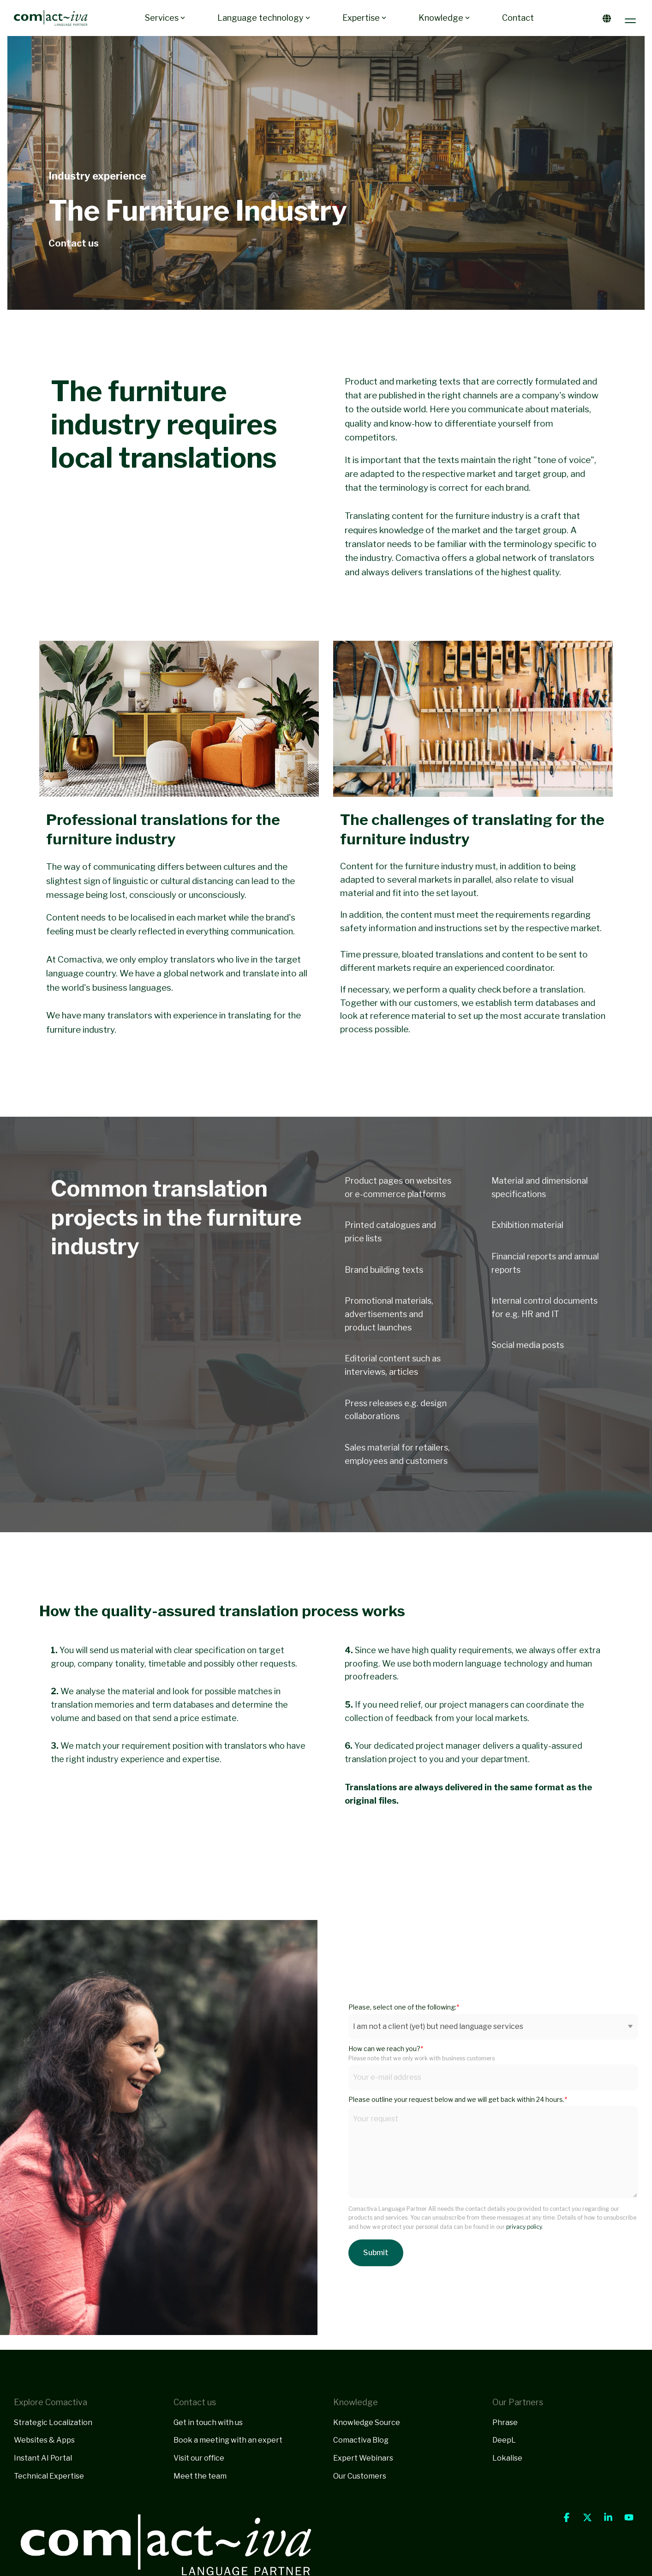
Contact (518, 18)
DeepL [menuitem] (504, 2440)
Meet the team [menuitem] (200, 2476)
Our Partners (517, 2402)
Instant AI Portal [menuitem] (43, 2458)
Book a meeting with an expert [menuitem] (227, 2440)
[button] (631, 18)
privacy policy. (524, 2226)
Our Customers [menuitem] (359, 2476)
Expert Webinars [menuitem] (363, 2458)
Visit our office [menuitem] (198, 2458)
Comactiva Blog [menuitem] (361, 2440)
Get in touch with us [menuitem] (208, 2422)
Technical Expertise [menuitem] (49, 2476)
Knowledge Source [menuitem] (366, 2422)
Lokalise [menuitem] (507, 2458)
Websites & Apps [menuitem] (44, 2440)
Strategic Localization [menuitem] (53, 2422)
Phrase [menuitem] (505, 2422)
